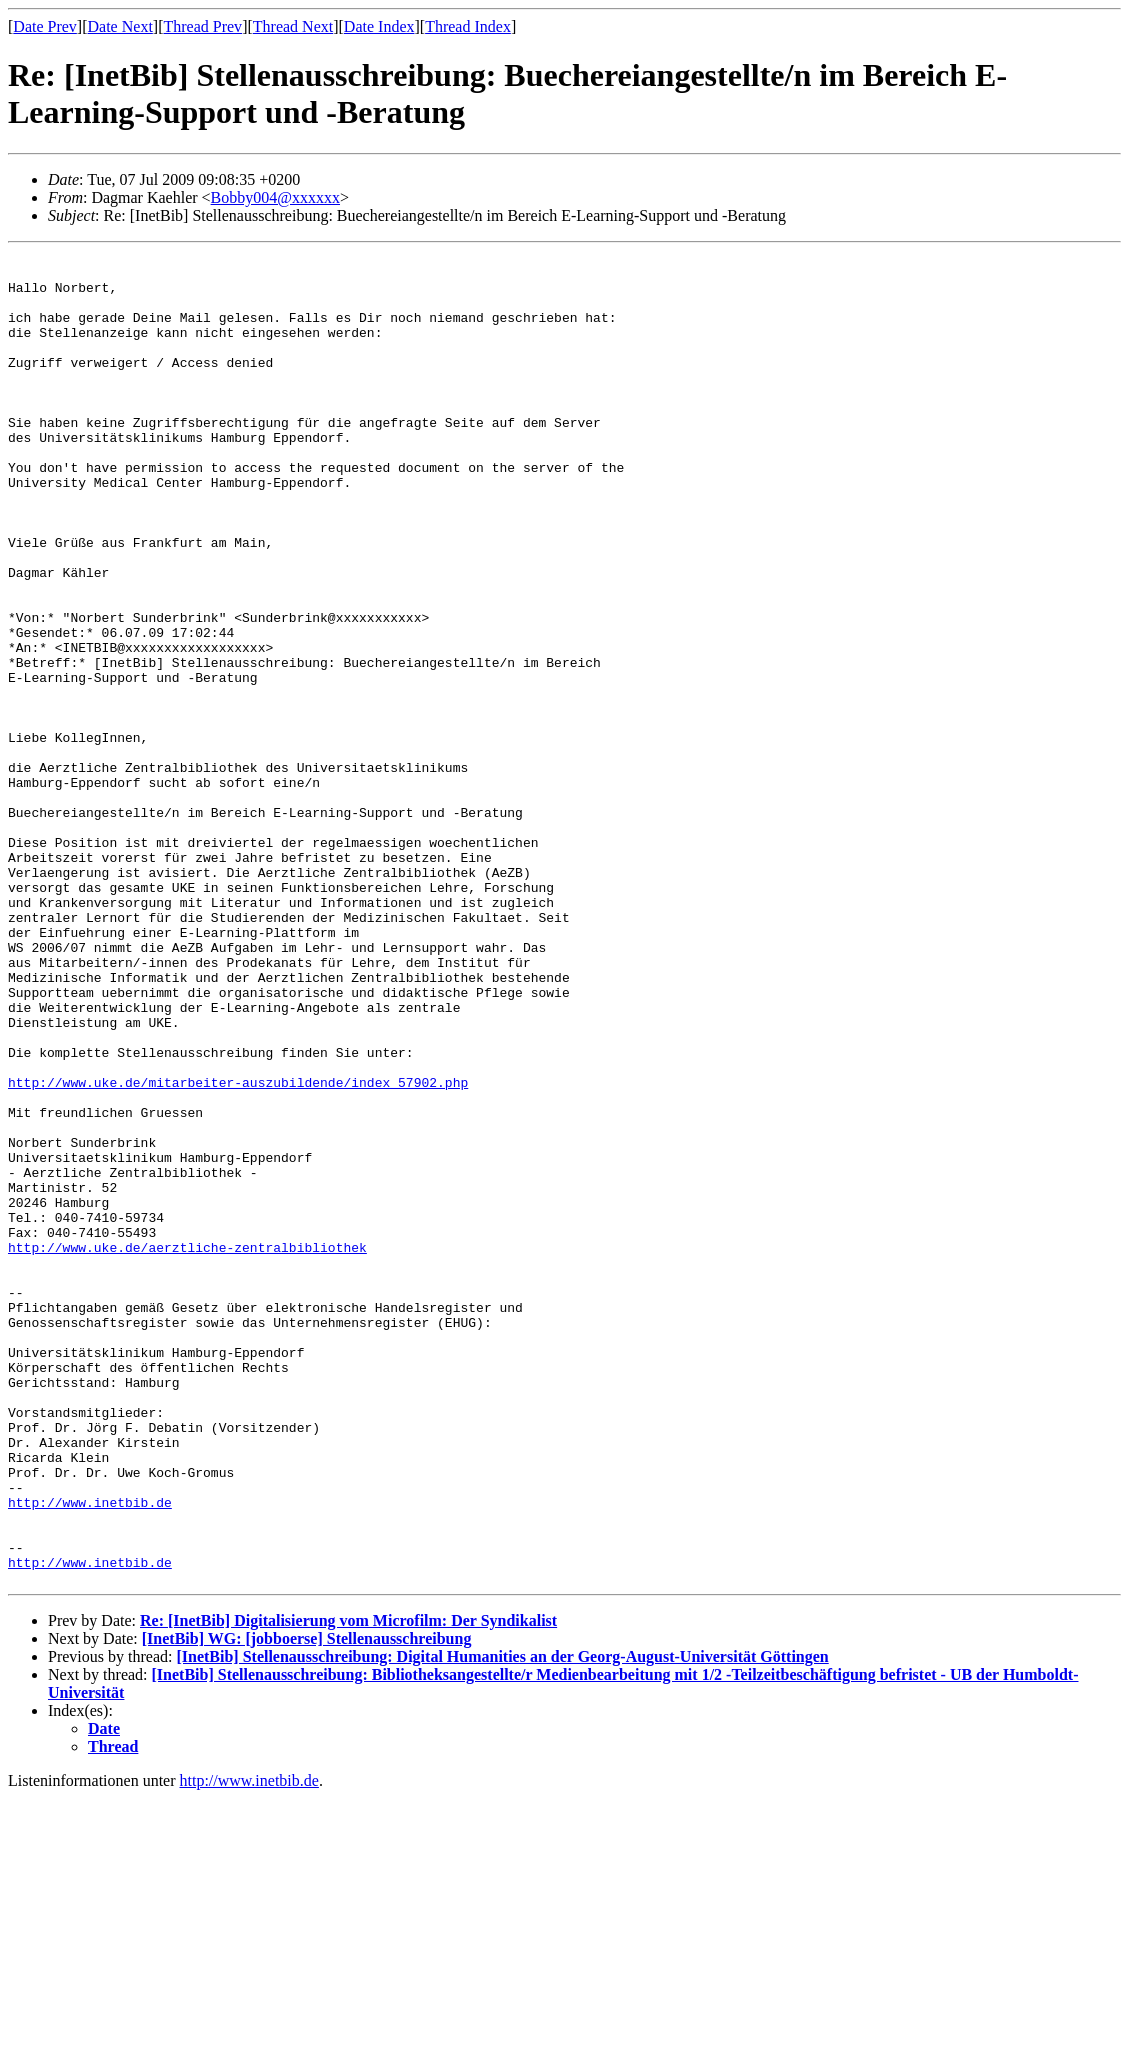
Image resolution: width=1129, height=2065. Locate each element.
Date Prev (45, 26)
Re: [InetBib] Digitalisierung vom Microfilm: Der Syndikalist (348, 1887)
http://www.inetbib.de (90, 1754)
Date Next (120, 26)
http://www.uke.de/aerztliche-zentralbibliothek (187, 1448)
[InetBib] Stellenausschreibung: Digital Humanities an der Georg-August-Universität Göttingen (502, 1923)
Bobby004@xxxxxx (275, 197)
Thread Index (468, 26)
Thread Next (293, 26)
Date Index (379, 26)
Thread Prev (202, 26)
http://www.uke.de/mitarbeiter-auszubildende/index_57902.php (238, 1250)
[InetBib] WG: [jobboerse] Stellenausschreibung (307, 1905)
